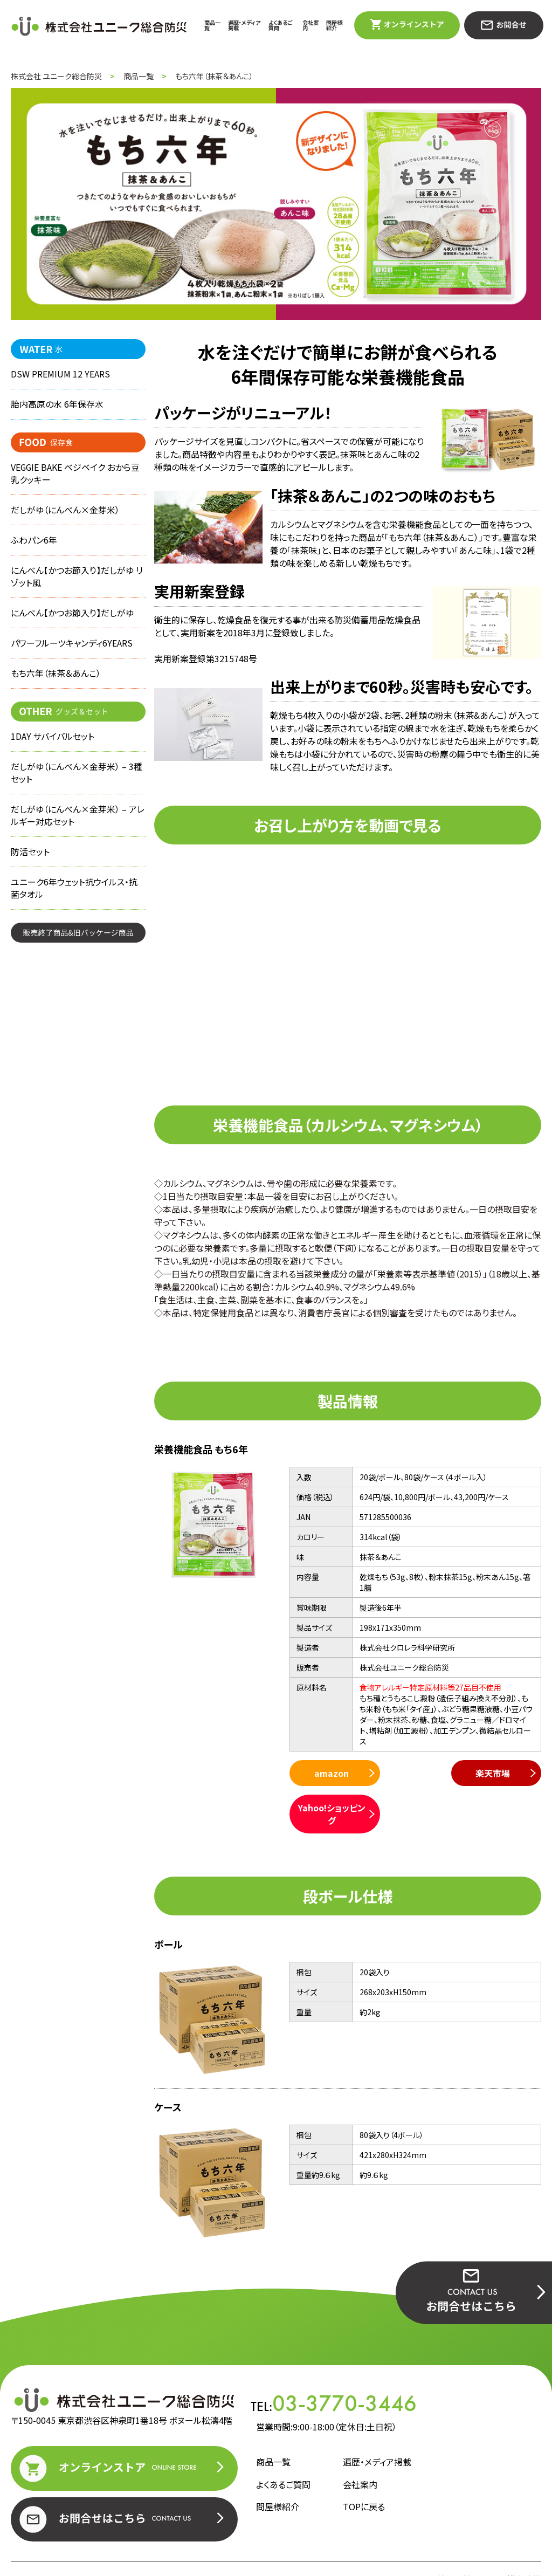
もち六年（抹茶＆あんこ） (56, 678)
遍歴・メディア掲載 (244, 25)
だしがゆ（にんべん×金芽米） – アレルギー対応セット (77, 823)
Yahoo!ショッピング (496, 1779)
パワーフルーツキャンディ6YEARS (72, 648)
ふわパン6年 (34, 543)
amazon (327, 1773)
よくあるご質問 (280, 25)
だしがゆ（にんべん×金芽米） (65, 512)
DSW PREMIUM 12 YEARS (60, 374)
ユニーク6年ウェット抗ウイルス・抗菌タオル (74, 898)
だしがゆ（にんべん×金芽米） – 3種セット (76, 780)
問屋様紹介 (334, 25)
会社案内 (310, 25)
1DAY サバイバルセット (52, 742)
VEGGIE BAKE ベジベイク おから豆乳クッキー (76, 475)
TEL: (334, 2368)
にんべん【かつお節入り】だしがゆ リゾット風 (77, 580)
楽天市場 (412, 1773)
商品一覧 (212, 25)
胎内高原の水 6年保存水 (57, 405)
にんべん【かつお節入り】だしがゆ (72, 617)
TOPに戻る (364, 2471)
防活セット (30, 860)
